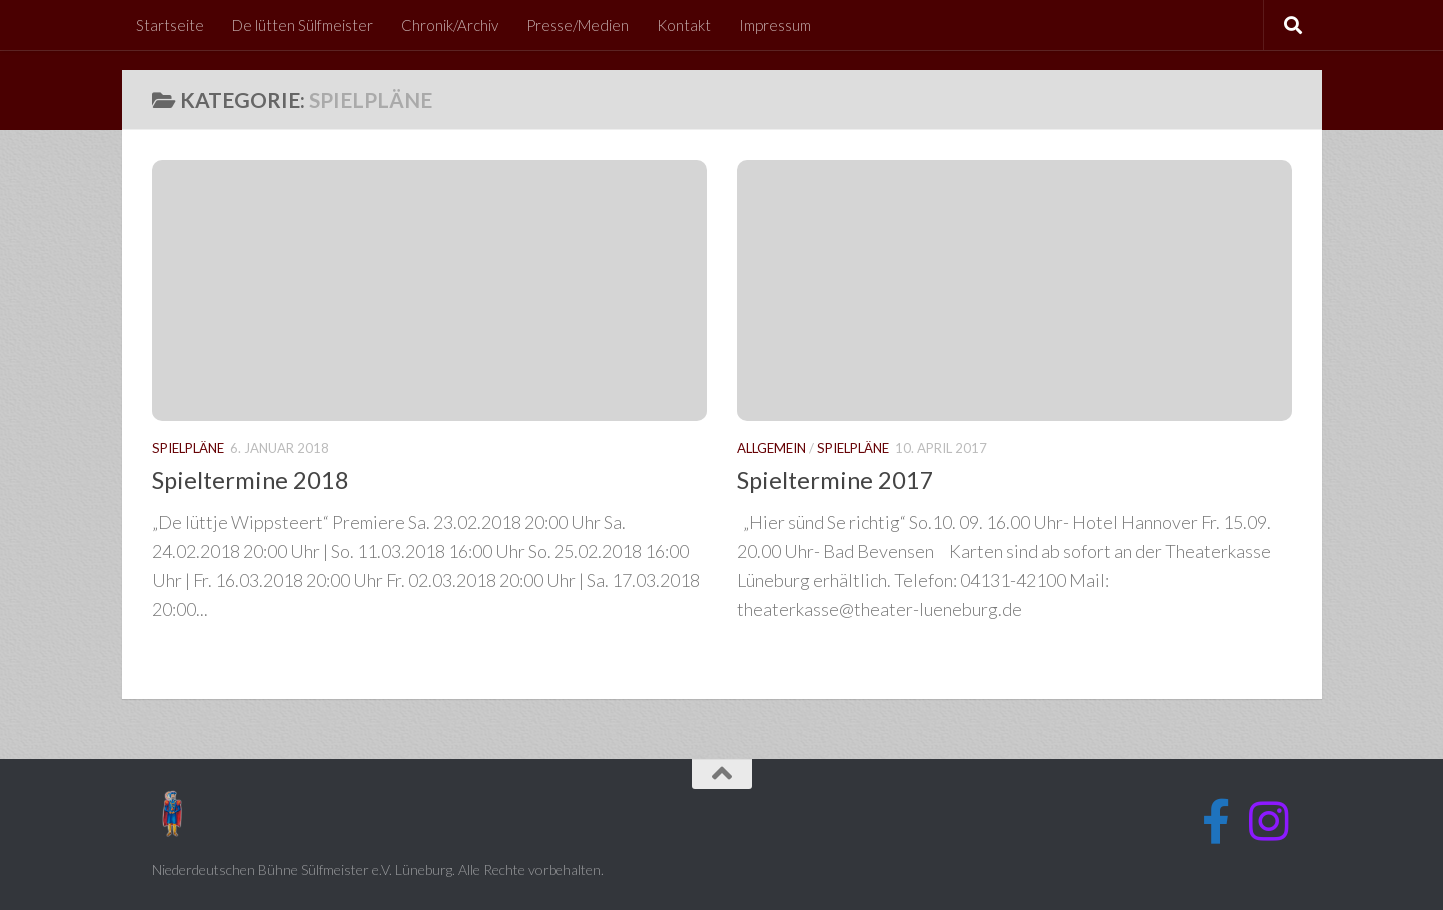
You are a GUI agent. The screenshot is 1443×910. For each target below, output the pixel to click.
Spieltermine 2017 (835, 480)
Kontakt (684, 25)
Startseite (170, 25)
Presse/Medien (577, 25)
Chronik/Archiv (449, 25)
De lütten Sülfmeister (302, 25)
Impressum (775, 25)
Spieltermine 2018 (250, 480)
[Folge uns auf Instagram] (1268, 821)
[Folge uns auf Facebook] (1215, 821)
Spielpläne (188, 448)
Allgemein (771, 448)
